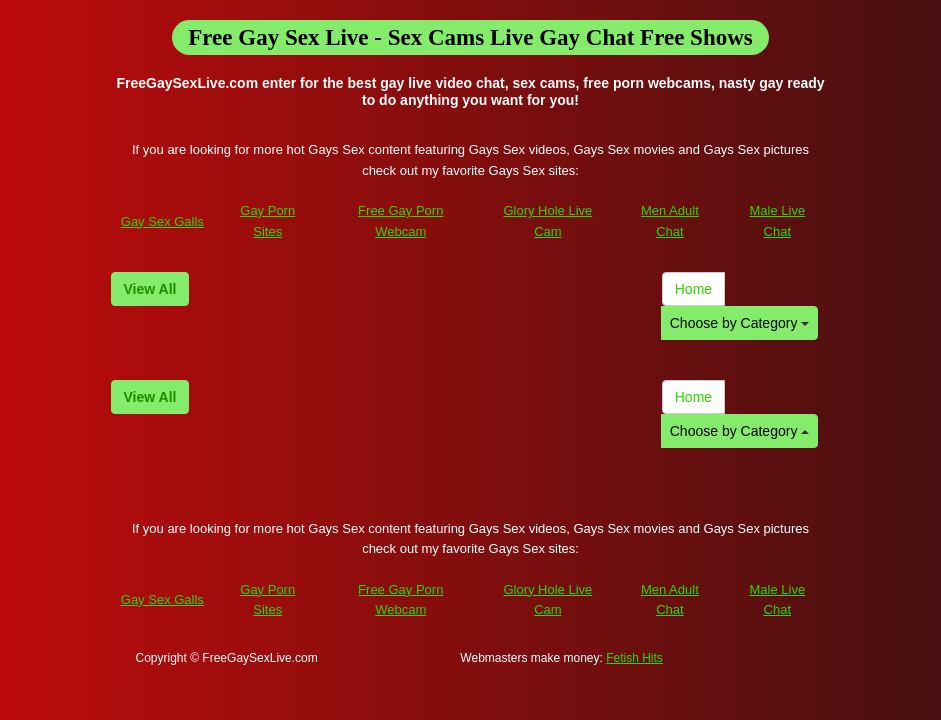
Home (693, 289)
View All (150, 289)
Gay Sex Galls (162, 221)
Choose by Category (740, 323)
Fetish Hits (634, 658)
